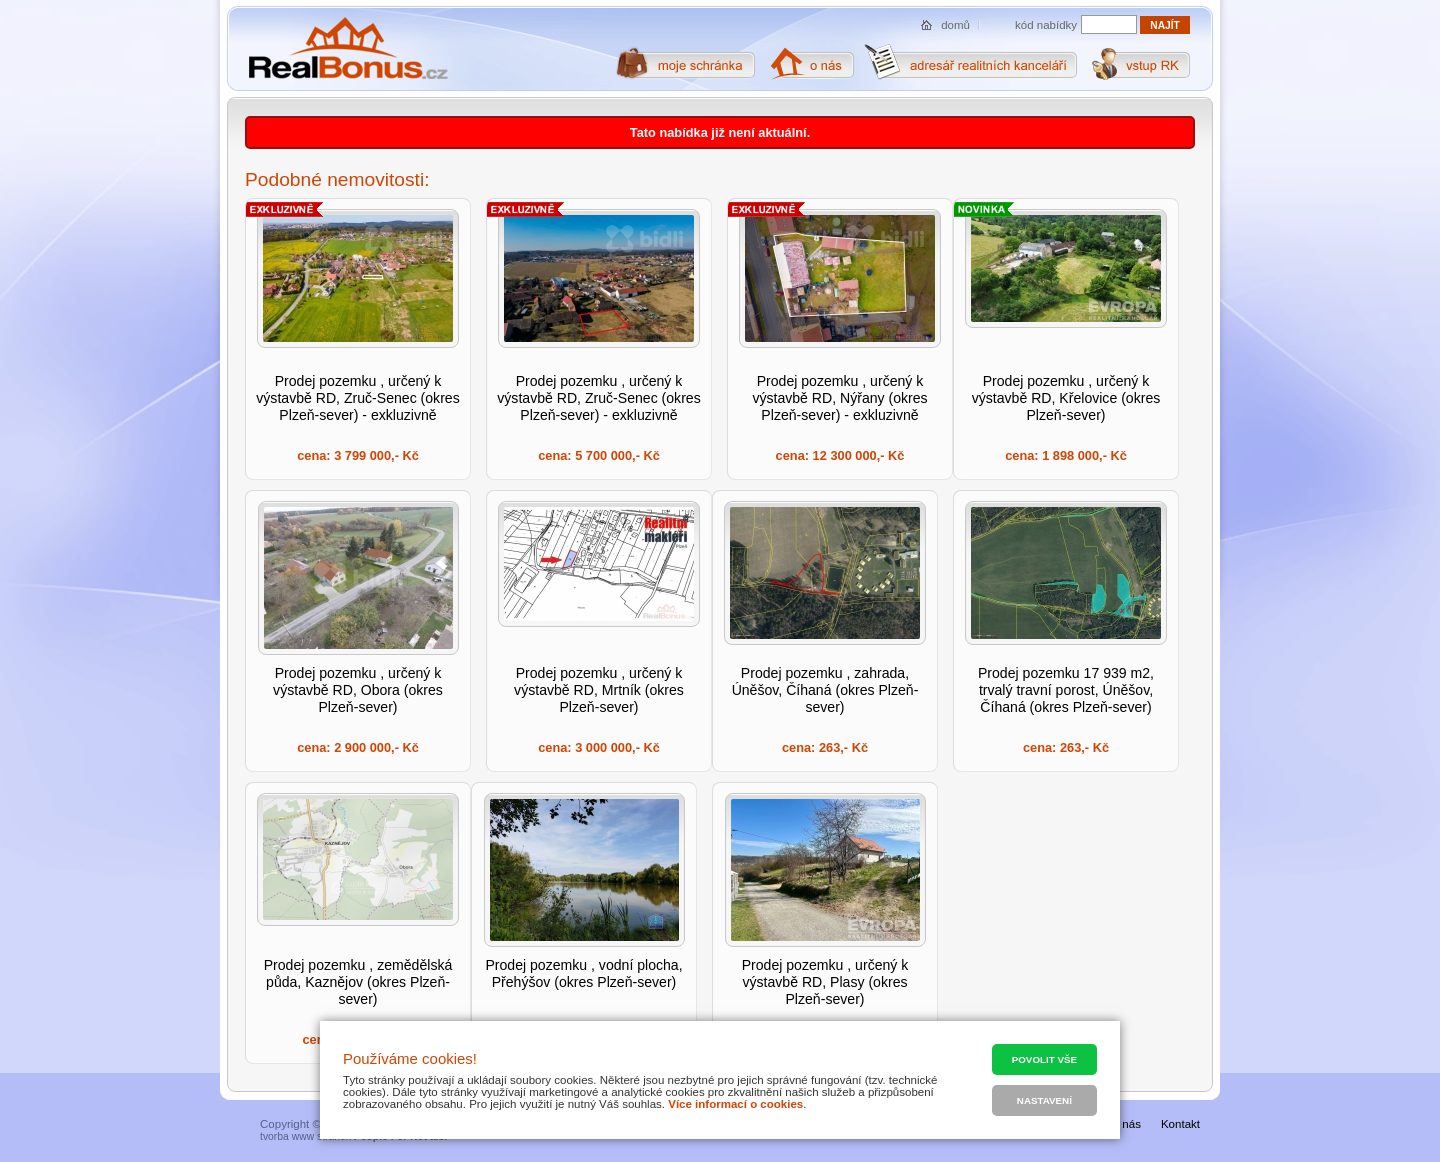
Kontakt (1180, 1124)
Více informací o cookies (735, 1104)
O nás (1125, 1124)
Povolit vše (1044, 1059)
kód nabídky (1046, 25)
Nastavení (1044, 1100)
